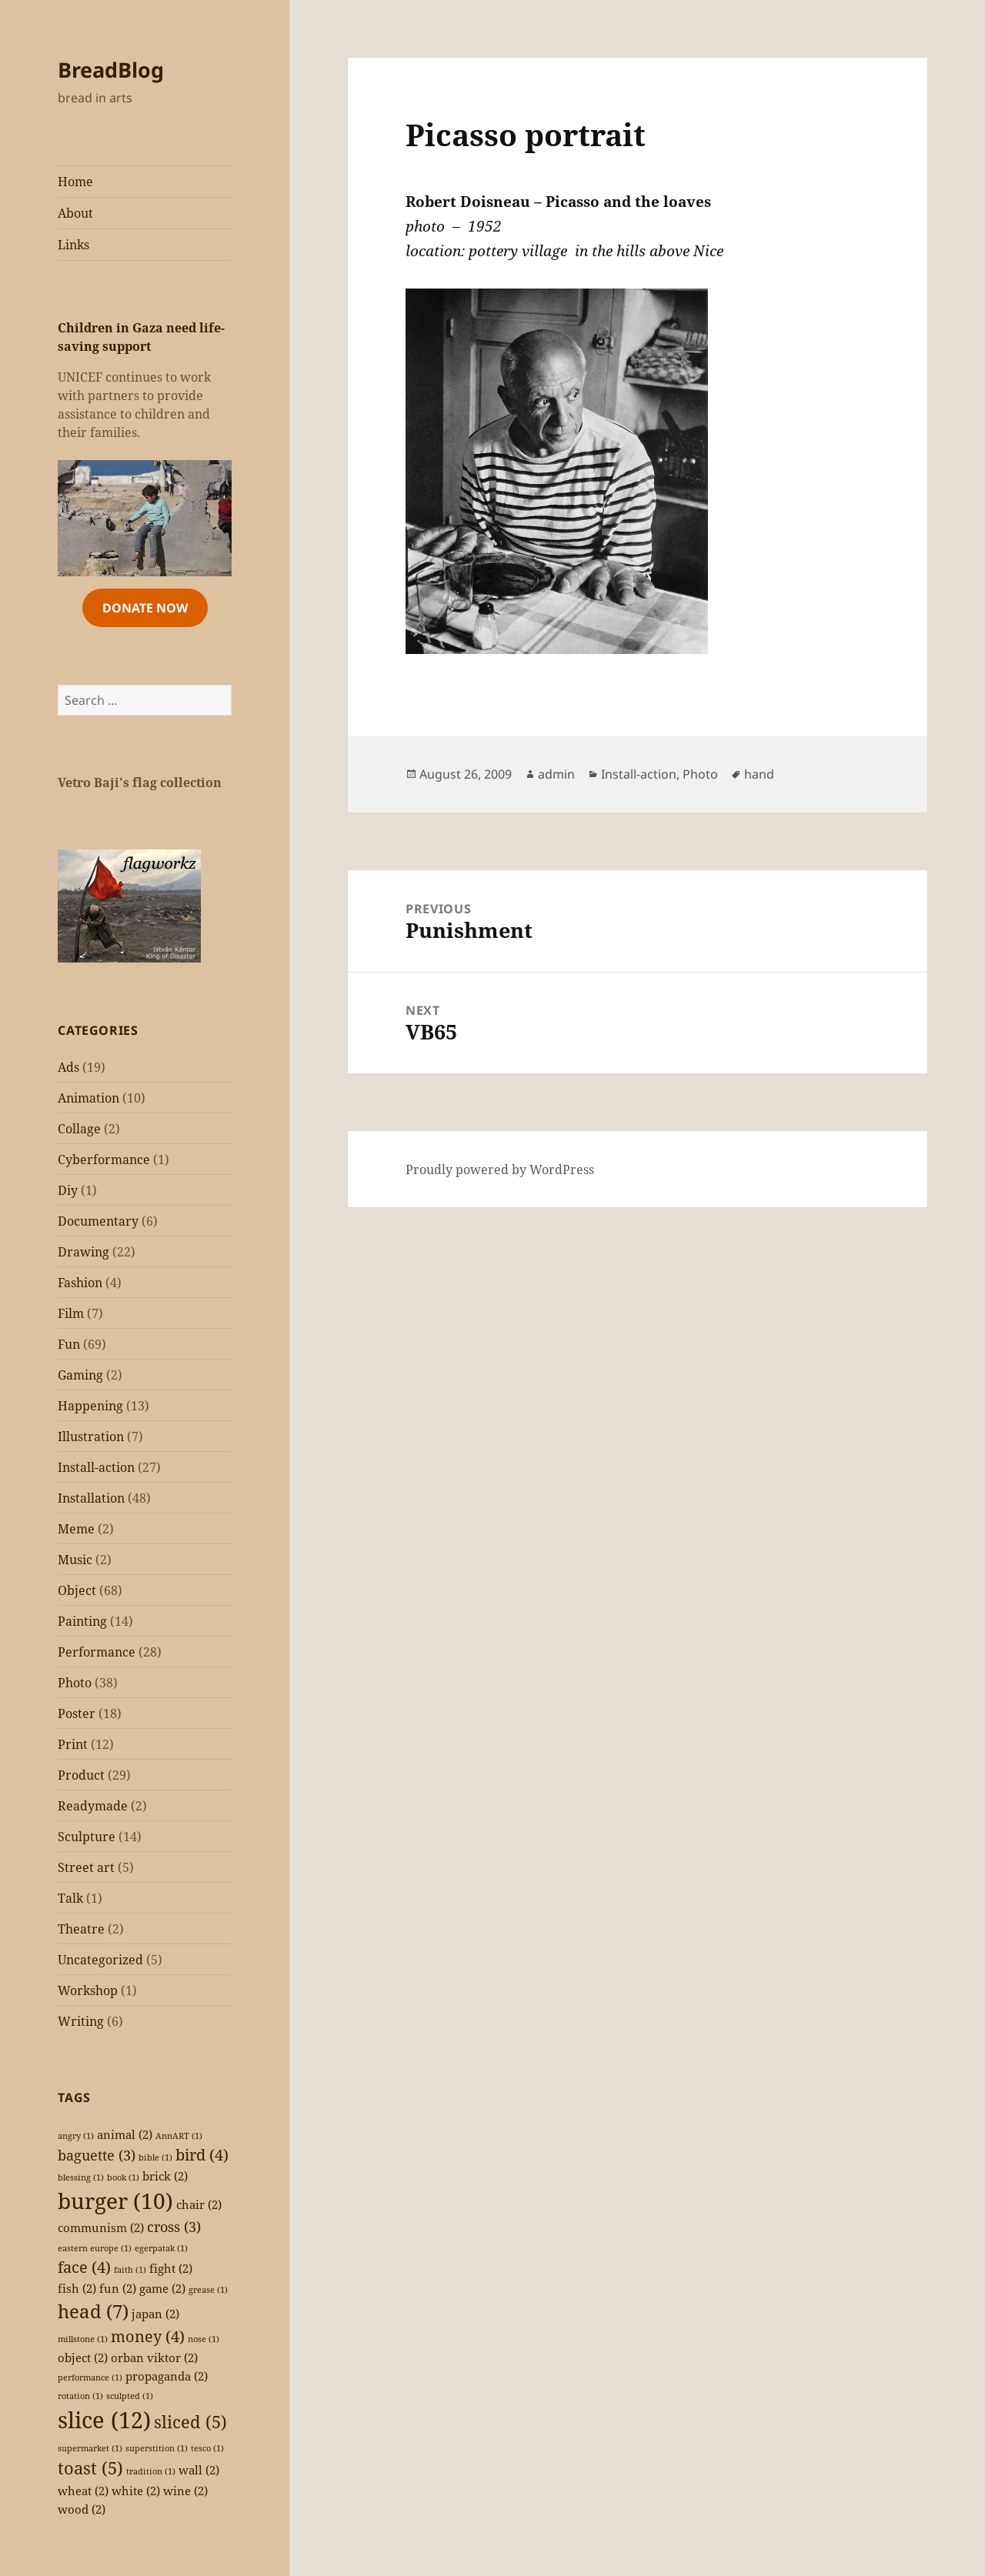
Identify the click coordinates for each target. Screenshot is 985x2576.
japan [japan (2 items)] (155, 2313)
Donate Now (145, 607)
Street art (86, 1867)
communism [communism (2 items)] (101, 2227)
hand (759, 774)
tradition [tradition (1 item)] (150, 2471)
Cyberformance (104, 1159)
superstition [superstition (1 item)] (156, 2448)
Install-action (96, 1467)
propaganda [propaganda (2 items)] (166, 2376)
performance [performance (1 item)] (90, 2377)
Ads (68, 1067)
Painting (82, 1621)
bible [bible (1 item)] (155, 2157)
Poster (76, 1713)
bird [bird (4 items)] (202, 2154)
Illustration (91, 1436)
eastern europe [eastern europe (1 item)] (95, 2248)
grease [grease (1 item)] (208, 2289)
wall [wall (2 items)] (199, 2470)
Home (75, 181)
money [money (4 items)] (148, 2336)
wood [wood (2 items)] (81, 2509)
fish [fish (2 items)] (77, 2288)
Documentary (98, 1221)
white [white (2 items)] (136, 2490)
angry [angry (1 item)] (76, 2136)
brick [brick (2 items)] (165, 2176)
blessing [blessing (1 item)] (81, 2177)
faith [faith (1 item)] (130, 2269)
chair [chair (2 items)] (199, 2204)
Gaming (80, 1374)
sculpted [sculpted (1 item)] (129, 2396)
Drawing (83, 1251)
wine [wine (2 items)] (185, 2490)
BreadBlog (111, 69)
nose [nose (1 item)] (203, 2339)
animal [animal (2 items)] (124, 2134)
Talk (70, 1898)
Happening (90, 1405)
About (75, 213)
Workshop (88, 1990)
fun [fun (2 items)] (117, 2288)
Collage (79, 1128)
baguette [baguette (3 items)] (96, 2155)
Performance (96, 1651)
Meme (76, 1528)
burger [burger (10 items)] (115, 2200)
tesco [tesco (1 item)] (207, 2448)
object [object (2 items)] (83, 2357)
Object (77, 1590)
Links (73, 244)
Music (75, 1559)
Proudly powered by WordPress (500, 1169)
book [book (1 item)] (123, 2177)
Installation (91, 1498)
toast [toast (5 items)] (90, 2468)
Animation (88, 1097)
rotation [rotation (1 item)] (80, 2396)
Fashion (80, 1282)
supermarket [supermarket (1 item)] (90, 2448)
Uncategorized (100, 1959)
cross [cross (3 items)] (174, 2226)
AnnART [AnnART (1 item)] (178, 2136)
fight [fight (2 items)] (170, 2268)
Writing (81, 2021)
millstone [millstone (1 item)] (83, 2339)
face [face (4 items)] (84, 2267)
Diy (68, 1190)
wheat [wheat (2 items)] (83, 2490)
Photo (75, 1682)
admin (556, 774)
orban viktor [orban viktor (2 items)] (154, 2357)
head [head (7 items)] (93, 2311)
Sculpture (86, 1836)
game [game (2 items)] (162, 2288)
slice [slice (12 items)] (104, 2419)
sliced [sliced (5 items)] (190, 2422)
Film (71, 1313)
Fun (69, 1344)
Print (73, 1744)
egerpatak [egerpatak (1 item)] (161, 2248)
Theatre (81, 1928)
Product (81, 1775)
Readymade (93, 1805)
